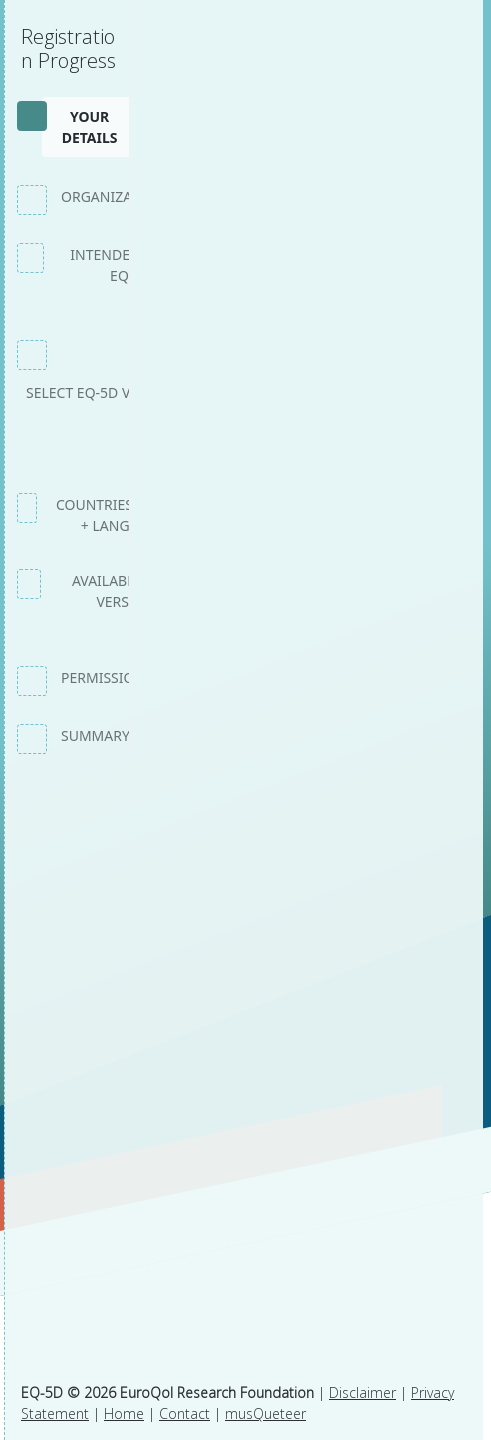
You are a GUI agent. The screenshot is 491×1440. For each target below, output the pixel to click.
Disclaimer (362, 1392)
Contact (184, 1413)
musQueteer (265, 1413)
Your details (90, 127)
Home (124, 1413)
